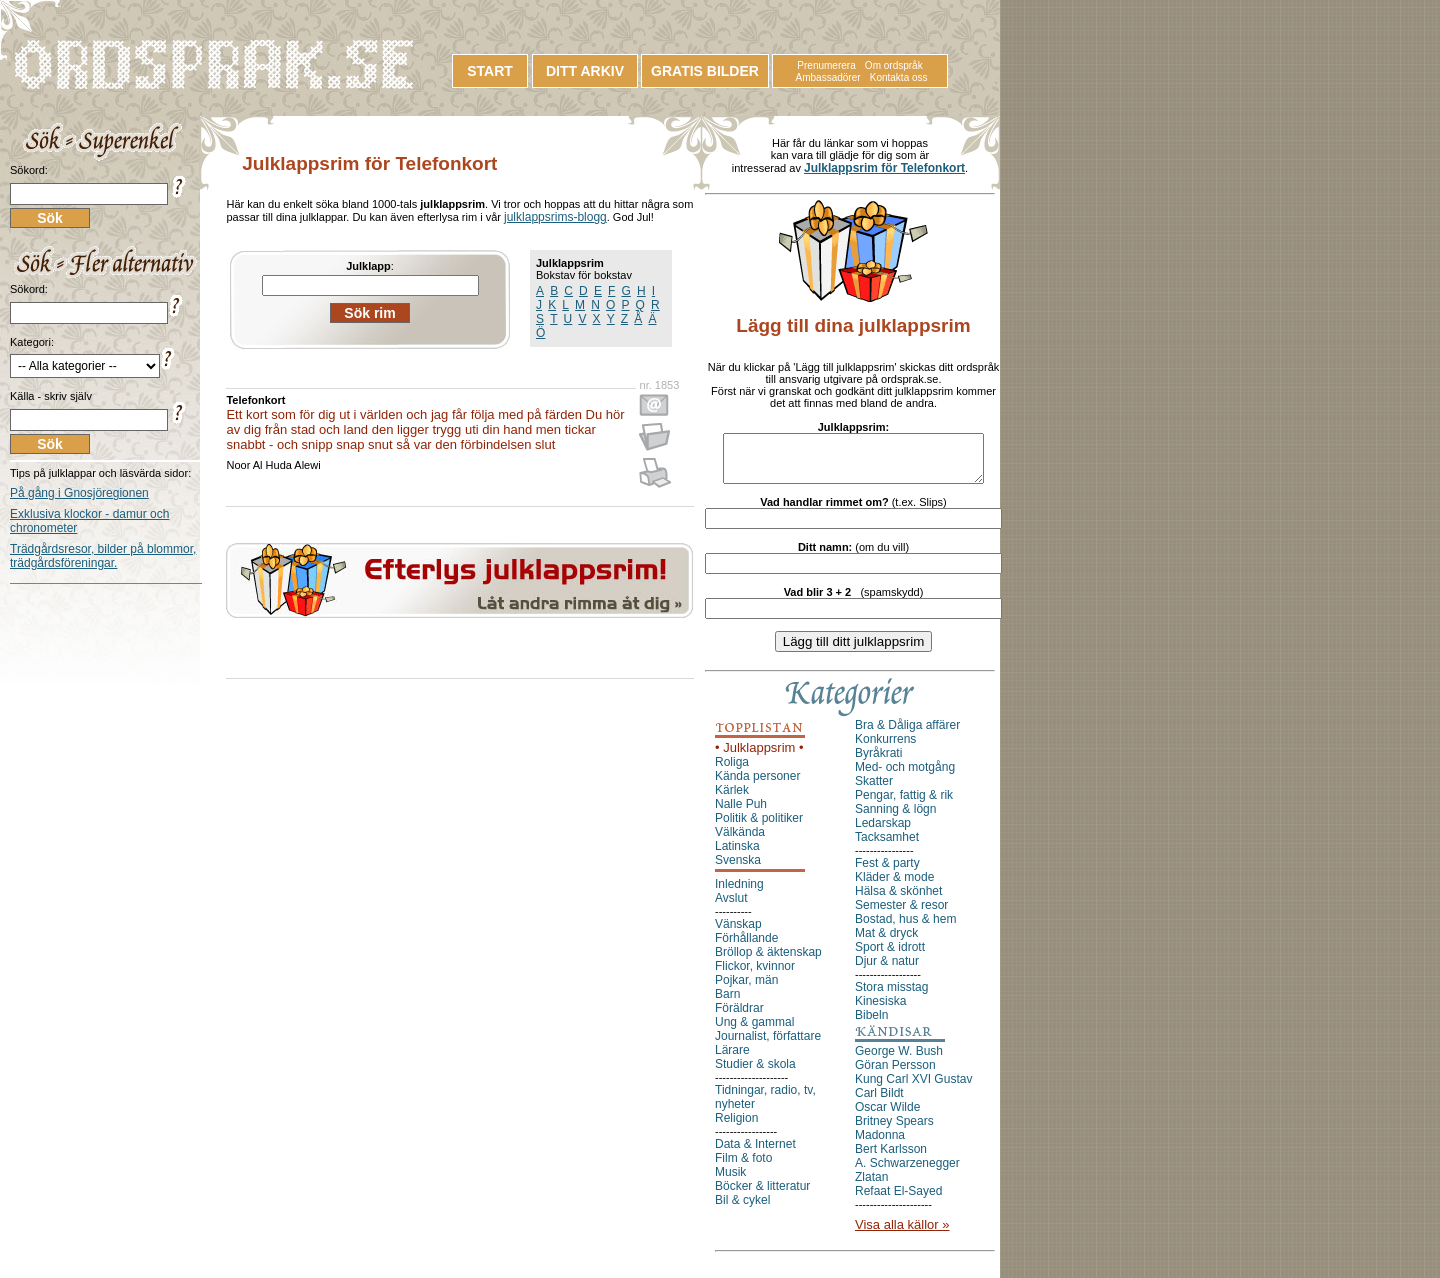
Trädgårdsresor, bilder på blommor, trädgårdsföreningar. (103, 556)
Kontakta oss (899, 77)
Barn (727, 1003)
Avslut (731, 907)
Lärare (732, 1059)
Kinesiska (880, 1010)
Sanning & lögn (895, 818)
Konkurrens (885, 748)
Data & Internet (755, 1153)
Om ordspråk (894, 65)
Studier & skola (755, 1073)
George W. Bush (899, 1060)
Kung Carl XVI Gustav (913, 1088)
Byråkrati (878, 762)
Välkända (740, 841)
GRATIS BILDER (705, 71)
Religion (736, 1127)
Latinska (737, 855)
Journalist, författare (768, 1045)
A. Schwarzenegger (907, 1172)
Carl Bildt (879, 1102)
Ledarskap (883, 832)
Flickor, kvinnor (755, 975)
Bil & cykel (742, 1209)
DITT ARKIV (585, 71)
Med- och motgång (905, 776)
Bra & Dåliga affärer (907, 734)
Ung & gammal (754, 1031)
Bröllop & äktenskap (768, 961)
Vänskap (738, 933)
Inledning (739, 893)
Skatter (874, 790)
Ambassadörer (828, 77)
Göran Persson (895, 1074)
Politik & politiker (759, 827)
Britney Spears (894, 1130)
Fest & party (887, 872)
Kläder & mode (894, 886)
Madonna (880, 1144)
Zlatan (871, 1186)
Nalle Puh (741, 813)
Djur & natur (887, 970)
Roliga (732, 771)
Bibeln (871, 1024)
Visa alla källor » (902, 1233)
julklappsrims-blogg (555, 217)
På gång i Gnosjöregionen (79, 493)
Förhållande (746, 947)
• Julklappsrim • (759, 756)
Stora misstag (891, 996)
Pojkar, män (746, 989)
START (490, 71)
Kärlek (732, 799)
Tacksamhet (887, 846)
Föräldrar (739, 1017)
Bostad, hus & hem (905, 928)
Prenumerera (826, 65)
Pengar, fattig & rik (904, 804)
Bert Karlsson (891, 1158)
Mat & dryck (886, 942)
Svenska (738, 869)
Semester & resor (901, 914)
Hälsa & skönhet (898, 900)
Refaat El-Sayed (898, 1200)
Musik (730, 1181)
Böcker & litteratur (762, 1195)
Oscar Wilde (887, 1116)
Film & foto (743, 1167)
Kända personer (757, 785)
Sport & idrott (890, 956)
